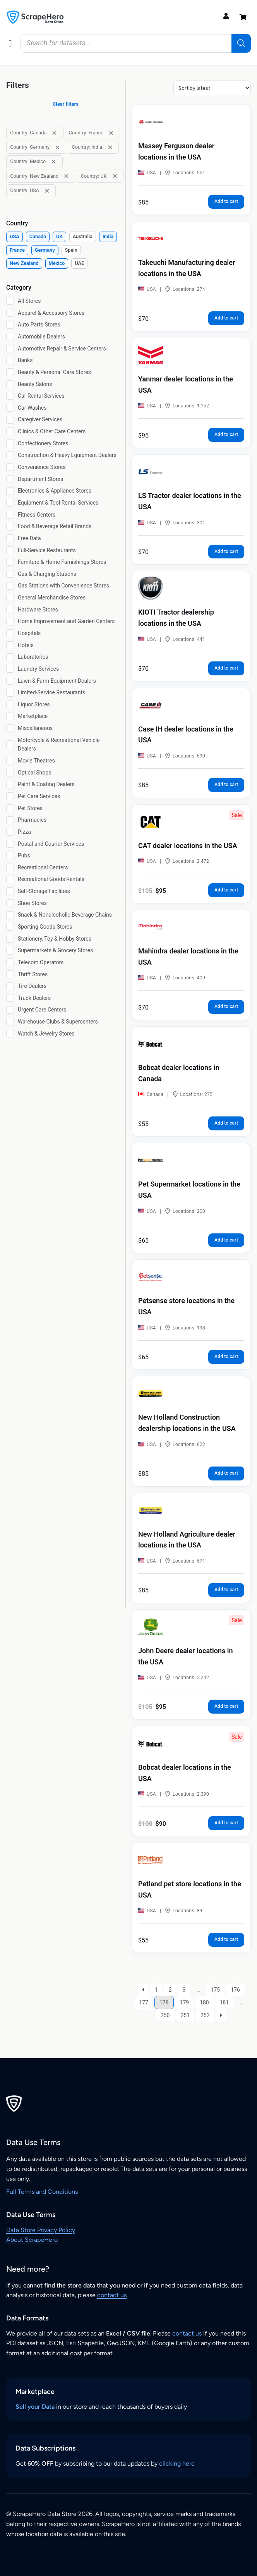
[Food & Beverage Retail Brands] (10, 527)
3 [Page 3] (183, 1990)
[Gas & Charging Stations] (10, 574)
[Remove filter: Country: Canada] (54, 133)
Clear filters (66, 104)
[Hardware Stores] (10, 609)
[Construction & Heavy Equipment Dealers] (10, 455)
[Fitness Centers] (10, 515)
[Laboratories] (10, 657)
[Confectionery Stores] (10, 443)
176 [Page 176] (235, 1990)
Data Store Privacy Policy (40, 2230)
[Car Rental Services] (10, 396)
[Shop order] (212, 88)
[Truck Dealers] (10, 998)
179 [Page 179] (184, 2002)
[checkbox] (14, 237)
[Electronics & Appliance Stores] (10, 491)
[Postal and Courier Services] (10, 844)
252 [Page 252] (205, 2015)
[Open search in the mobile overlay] (136, 43)
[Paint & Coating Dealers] (10, 784)
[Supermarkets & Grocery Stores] (10, 951)
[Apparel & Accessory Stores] (10, 313)
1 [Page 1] (156, 1990)
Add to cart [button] (226, 201)
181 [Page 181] (224, 2002)
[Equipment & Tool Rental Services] (10, 503)
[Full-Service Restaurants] (10, 550)
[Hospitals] (10, 633)
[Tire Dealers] (10, 986)
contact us (112, 2295)
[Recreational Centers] (10, 867)
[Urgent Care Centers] (10, 1010)
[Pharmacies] (10, 820)
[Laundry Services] (10, 669)
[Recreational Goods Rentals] (10, 879)
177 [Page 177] (143, 2002)
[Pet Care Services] (10, 796)
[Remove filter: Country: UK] (115, 176)
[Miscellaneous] (10, 728)
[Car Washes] (10, 408)
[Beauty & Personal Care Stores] (10, 372)
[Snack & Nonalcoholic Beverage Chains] (10, 915)
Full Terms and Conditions (42, 2191)
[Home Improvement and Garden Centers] (10, 621)
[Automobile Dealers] (10, 336)
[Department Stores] (10, 479)
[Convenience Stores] (10, 467)
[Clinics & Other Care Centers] (10, 431)
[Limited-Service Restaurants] (10, 693)
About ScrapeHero (32, 2239)
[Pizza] (10, 832)
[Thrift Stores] (10, 974)
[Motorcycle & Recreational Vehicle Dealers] (10, 744)
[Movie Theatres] (10, 760)
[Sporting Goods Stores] (10, 927)
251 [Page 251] (185, 2015)
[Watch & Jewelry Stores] (10, 1033)
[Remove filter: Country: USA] (47, 191)
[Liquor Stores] (10, 704)
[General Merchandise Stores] (10, 597)
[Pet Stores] (10, 808)
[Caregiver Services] (10, 420)
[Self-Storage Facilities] (10, 891)
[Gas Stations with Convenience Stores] (10, 586)
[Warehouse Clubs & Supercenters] (10, 1021)
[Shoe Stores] (10, 903)
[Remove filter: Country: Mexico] (53, 162)
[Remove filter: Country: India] (110, 147)
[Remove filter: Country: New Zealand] (66, 176)
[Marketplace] (10, 716)
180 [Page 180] (204, 2002)
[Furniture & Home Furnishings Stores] (10, 562)
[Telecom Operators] (10, 962)
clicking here (177, 2463)
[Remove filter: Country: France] (111, 133)
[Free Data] (10, 538)
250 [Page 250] (165, 2015)
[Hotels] (10, 645)
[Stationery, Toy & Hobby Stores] (10, 939)
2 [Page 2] (170, 1990)
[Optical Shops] (10, 772)
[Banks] (10, 360)
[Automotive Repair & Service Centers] (10, 348)
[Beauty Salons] (10, 384)
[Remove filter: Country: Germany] (57, 147)
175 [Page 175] (215, 1990)
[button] (10, 43)
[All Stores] (10, 301)
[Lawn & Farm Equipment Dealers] (10, 681)
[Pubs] (10, 855)
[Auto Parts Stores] (10, 325)
